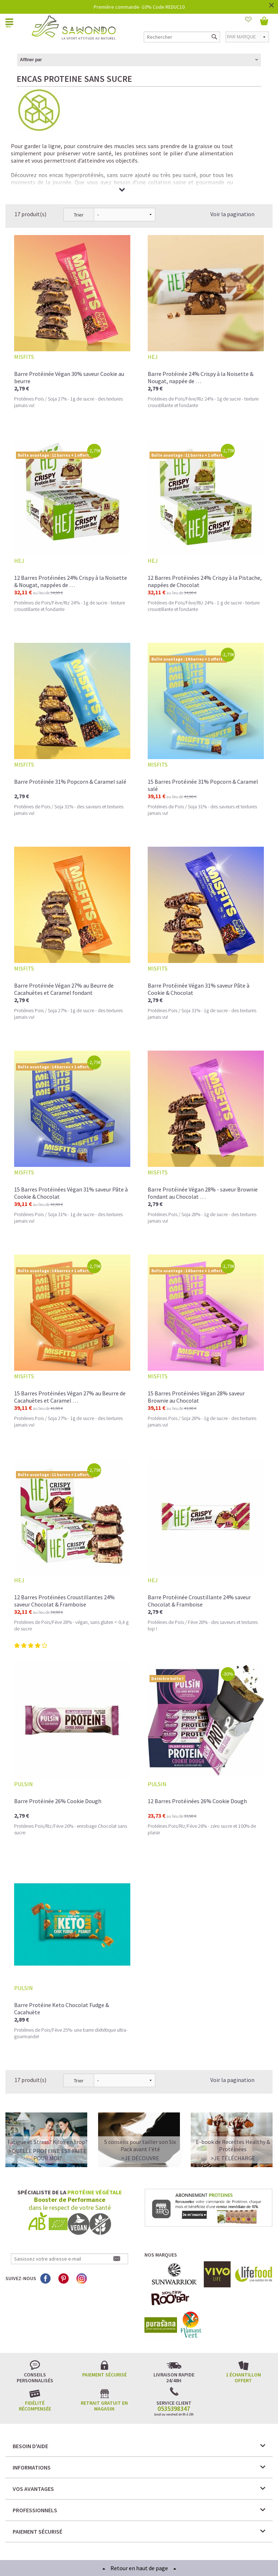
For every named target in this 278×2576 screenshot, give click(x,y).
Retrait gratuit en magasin (104, 2353)
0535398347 (173, 2356)
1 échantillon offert (243, 2324)
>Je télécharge (233, 2105)
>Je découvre (140, 2105)
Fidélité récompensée (35, 2353)
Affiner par (31, 59)
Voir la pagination (232, 161)
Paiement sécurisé (104, 2322)
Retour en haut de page (139, 2568)
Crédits (165, 2543)
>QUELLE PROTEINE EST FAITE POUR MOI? (48, 2101)
